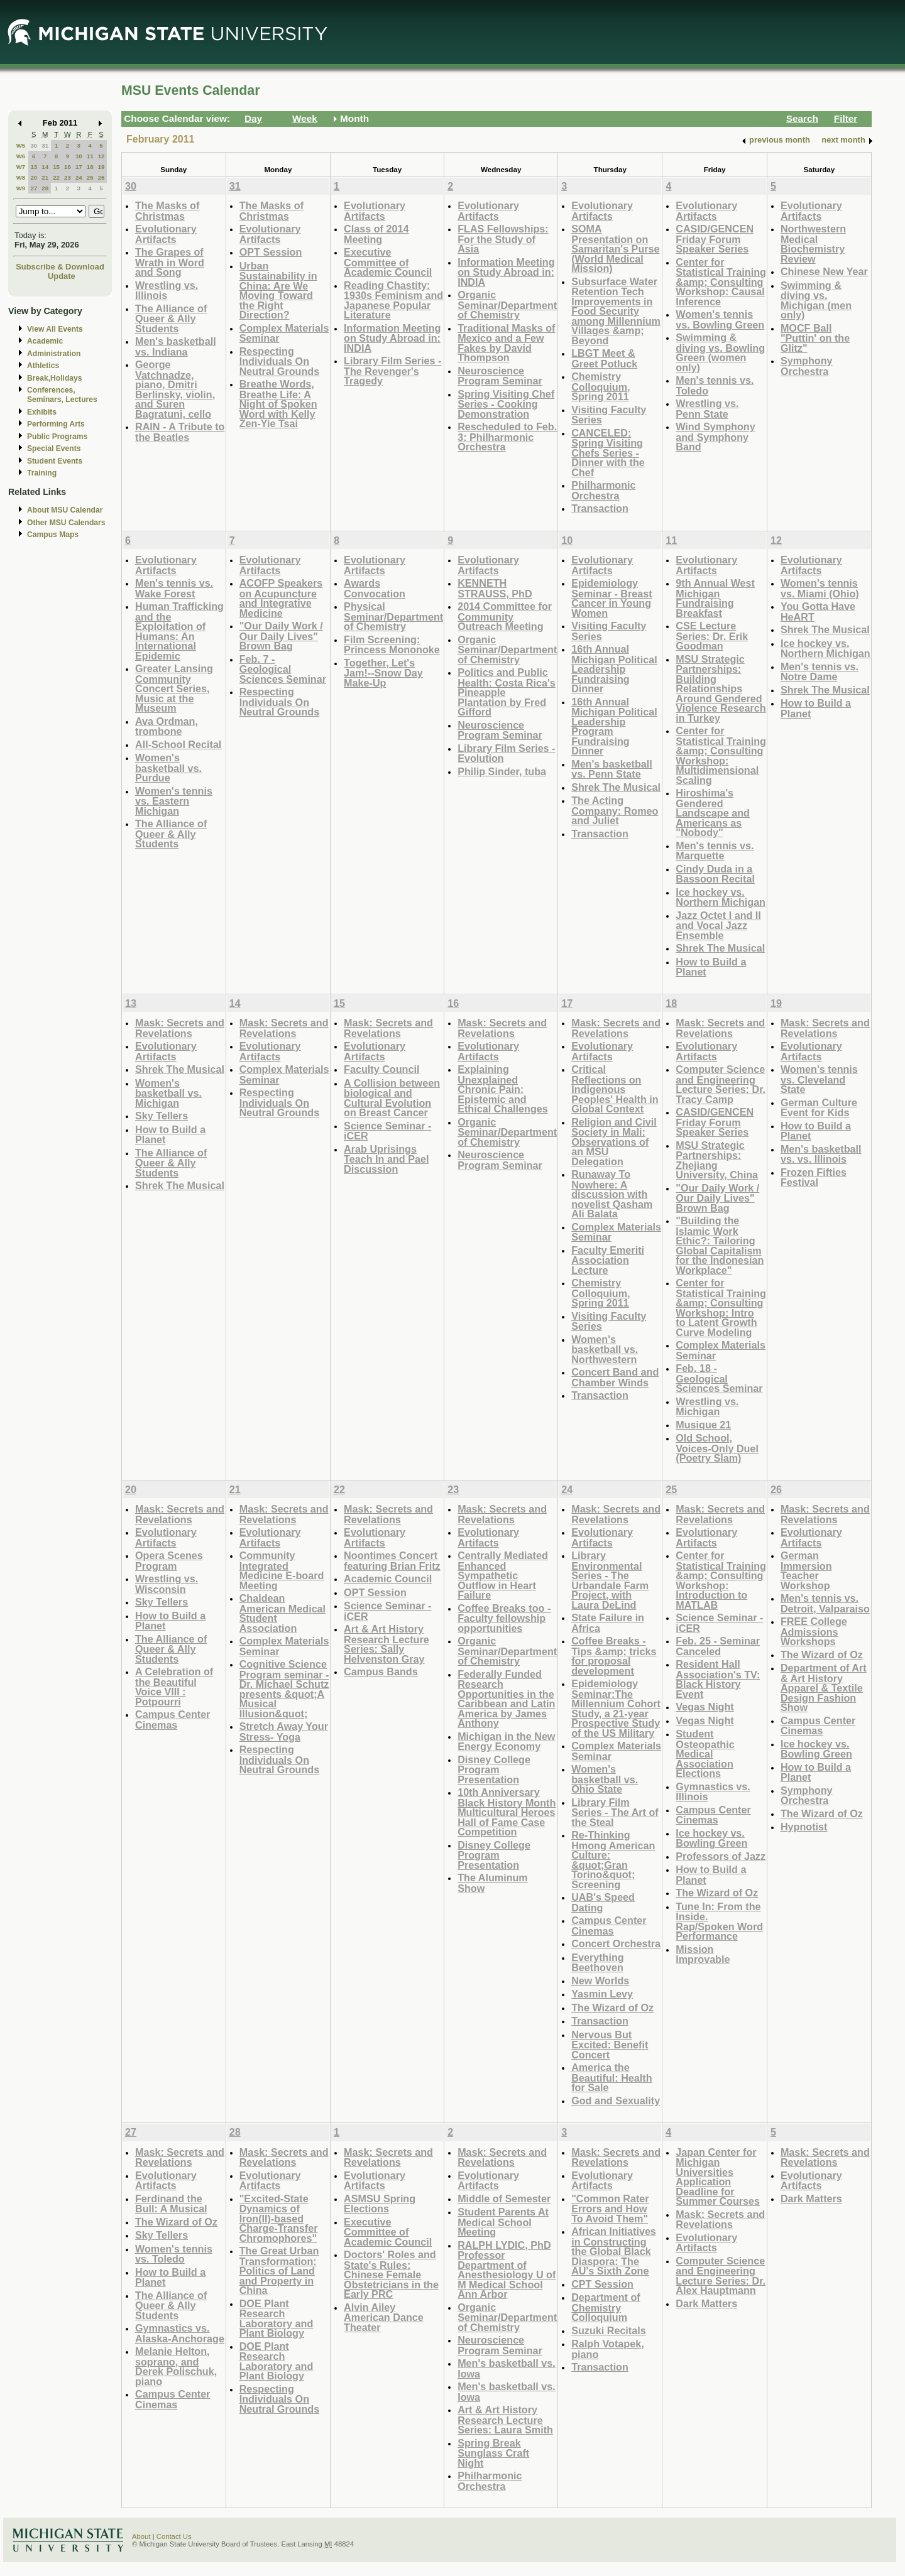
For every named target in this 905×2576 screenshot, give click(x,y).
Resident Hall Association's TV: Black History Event (718, 1679)
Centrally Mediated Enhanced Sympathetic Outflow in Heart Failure (503, 1575)
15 (56, 166)
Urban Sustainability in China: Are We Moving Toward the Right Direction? (278, 290)
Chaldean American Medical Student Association (282, 1613)
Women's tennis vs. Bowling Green (720, 319)
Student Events (54, 461)
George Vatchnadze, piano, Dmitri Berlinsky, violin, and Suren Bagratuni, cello (175, 389)
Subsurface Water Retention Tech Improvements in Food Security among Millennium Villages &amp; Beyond (616, 311)
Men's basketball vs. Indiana (175, 346)
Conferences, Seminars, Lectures (62, 395)
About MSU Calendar (64, 510)
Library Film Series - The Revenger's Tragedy (392, 370)
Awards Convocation (374, 588)
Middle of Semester (504, 2198)
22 (56, 177)
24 (78, 177)
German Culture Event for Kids (819, 1108)
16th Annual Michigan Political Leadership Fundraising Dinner (614, 668)
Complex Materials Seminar (284, 333)
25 (90, 177)
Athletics (43, 365)
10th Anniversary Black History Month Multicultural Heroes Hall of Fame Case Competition (507, 1811)
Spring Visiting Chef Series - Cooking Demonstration (506, 404)
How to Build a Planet (711, 967)
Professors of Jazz (720, 1856)
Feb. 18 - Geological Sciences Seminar (719, 1378)
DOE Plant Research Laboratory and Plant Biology (276, 2318)
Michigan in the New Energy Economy (506, 1742)
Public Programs (57, 436)
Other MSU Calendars (66, 522)
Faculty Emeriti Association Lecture (607, 1260)
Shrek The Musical (616, 787)
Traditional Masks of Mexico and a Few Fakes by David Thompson (506, 343)
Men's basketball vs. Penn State (611, 769)
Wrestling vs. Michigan (707, 1407)
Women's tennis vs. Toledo (173, 2254)
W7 (21, 166)
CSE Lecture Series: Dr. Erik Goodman (712, 635)
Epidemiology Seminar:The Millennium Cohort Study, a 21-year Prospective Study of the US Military (616, 1708)
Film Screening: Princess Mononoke (392, 645)
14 (44, 166)
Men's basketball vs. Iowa (507, 2368)
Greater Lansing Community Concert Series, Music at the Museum (174, 688)
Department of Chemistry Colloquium (605, 2307)
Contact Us (174, 2536)
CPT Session (602, 2284)
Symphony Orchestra (807, 366)
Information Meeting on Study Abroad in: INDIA (392, 338)
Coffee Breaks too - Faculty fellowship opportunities (504, 1618)
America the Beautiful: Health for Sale (611, 2077)
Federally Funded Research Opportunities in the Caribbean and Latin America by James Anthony (506, 1698)
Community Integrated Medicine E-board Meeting (281, 1570)
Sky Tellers (161, 1115)
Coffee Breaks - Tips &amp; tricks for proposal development (613, 1656)
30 (33, 145)
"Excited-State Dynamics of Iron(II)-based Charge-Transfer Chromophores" (278, 2218)
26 (101, 177)
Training (42, 473)
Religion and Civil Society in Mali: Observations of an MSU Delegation (614, 1141)
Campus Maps (53, 534)
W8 (21, 177)
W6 (21, 156)
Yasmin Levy (602, 1993)
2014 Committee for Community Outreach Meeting (505, 616)
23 (67, 177)
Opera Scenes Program (169, 1561)
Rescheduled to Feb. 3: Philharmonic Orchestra (507, 436)
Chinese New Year (824, 271)
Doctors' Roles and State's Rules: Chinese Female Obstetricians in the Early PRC (391, 2274)
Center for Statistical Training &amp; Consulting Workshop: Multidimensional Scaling (721, 755)
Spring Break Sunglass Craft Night (493, 2453)
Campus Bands (381, 1671)
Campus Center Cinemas (172, 1720)
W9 (21, 188)
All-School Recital (178, 744)
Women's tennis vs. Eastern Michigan (173, 801)
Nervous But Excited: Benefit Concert (609, 2044)
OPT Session (270, 252)
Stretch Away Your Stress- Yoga (283, 1731)
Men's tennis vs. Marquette (715, 851)
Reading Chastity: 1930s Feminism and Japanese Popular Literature (393, 300)
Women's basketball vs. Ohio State (604, 1779)
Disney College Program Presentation (494, 1769)
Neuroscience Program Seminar (500, 376)
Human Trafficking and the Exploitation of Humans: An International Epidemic (179, 631)
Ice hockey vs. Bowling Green (711, 1838)
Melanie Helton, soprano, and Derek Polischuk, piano (176, 2366)
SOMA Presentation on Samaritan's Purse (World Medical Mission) (615, 248)
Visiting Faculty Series (608, 415)
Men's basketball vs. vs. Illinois (821, 1154)
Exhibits (42, 412)
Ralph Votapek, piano (607, 2349)
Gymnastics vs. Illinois (713, 1792)
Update (61, 276)
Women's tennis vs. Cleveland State (819, 1079)
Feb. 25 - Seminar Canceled (718, 1646)
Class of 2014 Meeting (376, 234)
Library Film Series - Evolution (506, 753)
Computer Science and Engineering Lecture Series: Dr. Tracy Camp (720, 1084)
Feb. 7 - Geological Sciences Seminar (282, 669)
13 (33, 166)
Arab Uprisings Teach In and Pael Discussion (386, 1159)
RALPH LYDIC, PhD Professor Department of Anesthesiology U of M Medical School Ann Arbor (507, 2269)
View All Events (55, 329)
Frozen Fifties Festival (814, 1177)
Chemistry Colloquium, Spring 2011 (600, 386)
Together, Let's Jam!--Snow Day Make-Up (383, 672)
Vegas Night (704, 1706)
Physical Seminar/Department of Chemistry (393, 616)
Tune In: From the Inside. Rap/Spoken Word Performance (719, 1921)
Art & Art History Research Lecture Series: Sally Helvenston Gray (386, 1644)
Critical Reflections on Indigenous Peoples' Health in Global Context (615, 1088)
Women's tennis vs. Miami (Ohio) (820, 588)
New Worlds (600, 1980)
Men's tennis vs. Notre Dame (819, 672)
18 (90, 166)
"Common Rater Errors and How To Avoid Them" (610, 2208)
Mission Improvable (703, 1954)
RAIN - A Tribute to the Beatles (179, 432)
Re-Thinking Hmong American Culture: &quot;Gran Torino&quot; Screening (613, 1859)
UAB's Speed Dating (603, 1902)
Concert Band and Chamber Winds (615, 1377)
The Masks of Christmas (167, 211)
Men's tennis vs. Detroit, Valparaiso (825, 1603)
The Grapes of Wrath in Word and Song (169, 262)
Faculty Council (381, 1069)
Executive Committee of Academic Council (388, 262)
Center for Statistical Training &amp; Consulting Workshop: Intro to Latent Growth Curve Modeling (721, 1307)
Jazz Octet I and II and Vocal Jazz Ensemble (718, 925)
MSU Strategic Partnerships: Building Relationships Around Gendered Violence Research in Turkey (720, 688)
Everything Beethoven (597, 1963)
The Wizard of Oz (612, 2007)
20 (33, 177)
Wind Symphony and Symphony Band (715, 436)
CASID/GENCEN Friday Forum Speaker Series (715, 238)
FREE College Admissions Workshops (814, 1631)
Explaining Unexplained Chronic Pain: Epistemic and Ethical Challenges (503, 1088)
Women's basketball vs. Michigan (168, 1093)
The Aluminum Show (493, 1883)
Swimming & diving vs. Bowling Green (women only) (720, 352)
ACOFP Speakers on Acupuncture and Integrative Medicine (281, 598)
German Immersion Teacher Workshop (806, 1570)
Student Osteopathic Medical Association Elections (705, 1753)
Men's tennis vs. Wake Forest (174, 588)
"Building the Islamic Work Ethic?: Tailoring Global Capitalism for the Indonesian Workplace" (720, 1245)
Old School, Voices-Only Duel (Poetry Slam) (717, 1448)
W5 (21, 145)
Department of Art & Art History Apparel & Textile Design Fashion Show (824, 1687)
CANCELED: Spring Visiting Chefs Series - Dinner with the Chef (608, 452)
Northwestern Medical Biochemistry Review (813, 243)
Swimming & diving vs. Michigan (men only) (816, 300)
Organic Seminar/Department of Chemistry (507, 304)
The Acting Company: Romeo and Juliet (614, 810)
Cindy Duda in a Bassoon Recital (715, 874)
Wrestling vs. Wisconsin (166, 1584)
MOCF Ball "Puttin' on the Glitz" (815, 338)
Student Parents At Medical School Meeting (503, 2221)
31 (44, 145)
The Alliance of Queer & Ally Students (171, 318)
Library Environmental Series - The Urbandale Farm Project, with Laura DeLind (610, 1580)
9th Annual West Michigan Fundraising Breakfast (715, 598)
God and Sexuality (615, 2100)
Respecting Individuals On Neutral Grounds (279, 361)
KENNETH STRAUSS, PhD (495, 588)
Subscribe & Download (60, 266)
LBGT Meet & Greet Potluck (604, 358)
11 (90, 156)
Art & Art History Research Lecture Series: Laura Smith (505, 2419)
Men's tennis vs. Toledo (715, 385)
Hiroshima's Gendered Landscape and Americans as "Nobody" (713, 812)
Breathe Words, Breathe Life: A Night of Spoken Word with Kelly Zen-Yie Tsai (278, 403)
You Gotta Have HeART (818, 611)
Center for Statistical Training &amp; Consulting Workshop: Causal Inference (721, 281)
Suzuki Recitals (608, 2330)
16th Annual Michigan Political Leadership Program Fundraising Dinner (614, 726)
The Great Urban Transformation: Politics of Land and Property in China (279, 2270)
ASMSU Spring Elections (379, 2204)
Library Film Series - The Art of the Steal (615, 1812)
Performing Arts (56, 424)
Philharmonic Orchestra (603, 490)
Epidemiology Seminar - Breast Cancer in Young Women (611, 598)
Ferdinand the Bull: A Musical (171, 2204)
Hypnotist (804, 1826)
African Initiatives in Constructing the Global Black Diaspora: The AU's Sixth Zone (613, 2250)
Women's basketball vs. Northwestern (604, 1349)
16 (67, 166)
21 (44, 177)
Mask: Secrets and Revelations (179, 1028)
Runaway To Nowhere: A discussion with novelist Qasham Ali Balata (611, 1193)
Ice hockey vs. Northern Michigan (720, 897)
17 (78, 166)
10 (78, 156)
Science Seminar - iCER (387, 1131)
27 (33, 188)
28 (44, 188)
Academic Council (388, 1578)
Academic (45, 341)
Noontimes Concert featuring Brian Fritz (392, 1561)
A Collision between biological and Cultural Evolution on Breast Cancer (392, 1098)
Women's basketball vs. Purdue (168, 767)
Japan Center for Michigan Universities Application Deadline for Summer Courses (718, 2176)
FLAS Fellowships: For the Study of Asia (503, 238)
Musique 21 (703, 1424)
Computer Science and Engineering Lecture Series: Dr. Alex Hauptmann (720, 2275)
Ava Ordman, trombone (166, 726)
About (141, 2536)
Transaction (599, 508)
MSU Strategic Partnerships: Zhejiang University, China (717, 1160)
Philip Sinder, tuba (502, 771)
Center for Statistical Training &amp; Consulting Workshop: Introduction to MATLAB (721, 1580)
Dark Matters (706, 2303)
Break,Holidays (54, 378)
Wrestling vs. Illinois (166, 291)
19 (101, 166)
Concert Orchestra (616, 1943)
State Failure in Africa (607, 1623)
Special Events (53, 448)
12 (101, 156)
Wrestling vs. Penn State (707, 409)
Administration (53, 353)
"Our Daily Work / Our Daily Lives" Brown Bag (281, 635)
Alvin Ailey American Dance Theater (384, 2317)
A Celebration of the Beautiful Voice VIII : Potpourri (174, 1686)
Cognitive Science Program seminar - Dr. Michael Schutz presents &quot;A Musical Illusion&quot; (284, 1688)
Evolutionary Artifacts (166, 234)
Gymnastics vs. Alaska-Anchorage (179, 2333)
